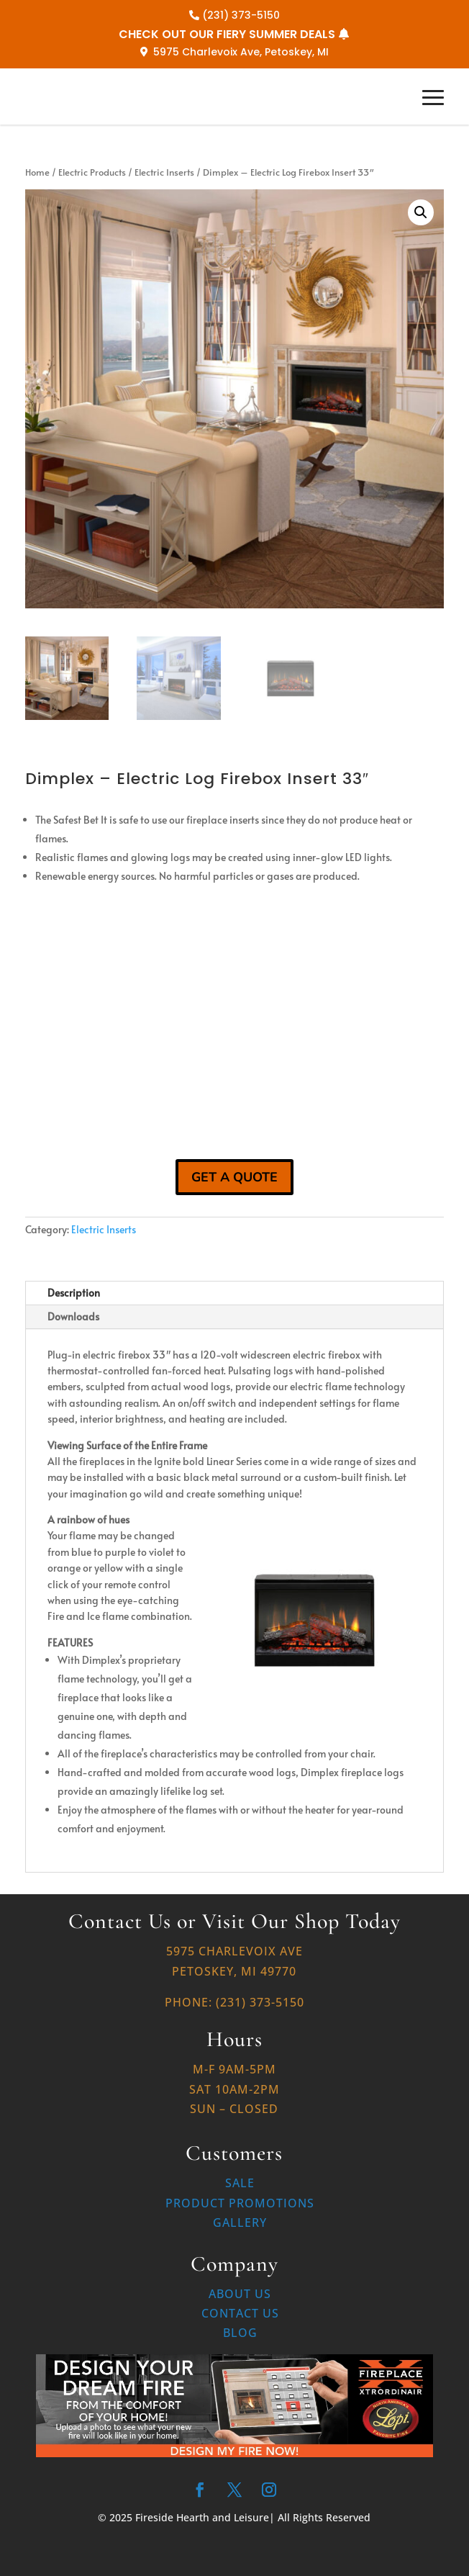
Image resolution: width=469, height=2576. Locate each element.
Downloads (73, 1316)
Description (73, 1293)
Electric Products (92, 172)
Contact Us (240, 2313)
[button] (421, 212)
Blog (240, 2333)
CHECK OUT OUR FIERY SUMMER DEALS (227, 34)
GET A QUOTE (234, 1177)
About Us (240, 2294)
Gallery (240, 2222)
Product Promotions (239, 2203)
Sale (240, 2183)
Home (37, 172)
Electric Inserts (164, 172)
